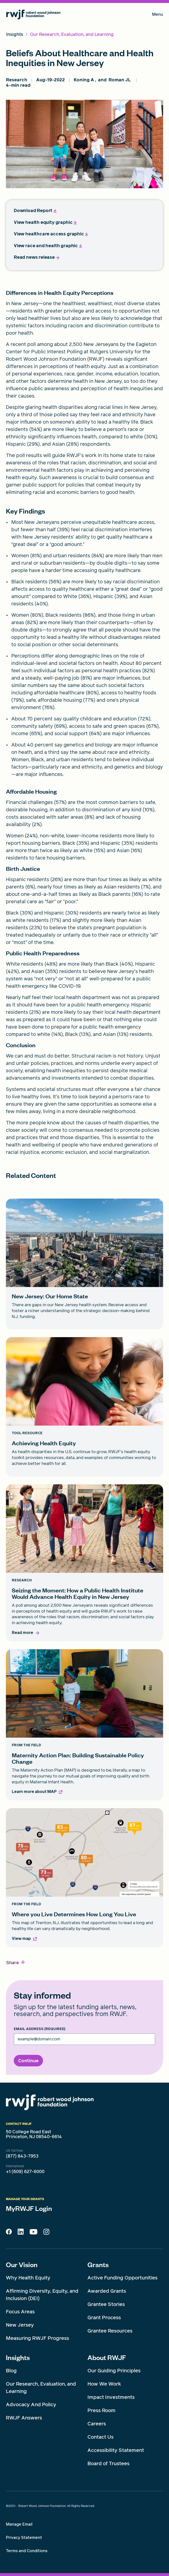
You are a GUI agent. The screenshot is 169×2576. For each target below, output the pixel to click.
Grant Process (104, 2317)
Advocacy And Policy (31, 2404)
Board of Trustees (108, 2463)
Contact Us (100, 2436)
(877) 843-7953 (22, 2156)
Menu (157, 15)
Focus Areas (20, 2311)
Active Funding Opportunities (122, 2277)
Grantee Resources (109, 2330)
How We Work (104, 2383)
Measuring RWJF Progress (37, 2338)
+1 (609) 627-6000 (25, 2171)
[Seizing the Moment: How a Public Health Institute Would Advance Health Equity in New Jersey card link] (84, 1562)
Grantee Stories (106, 2304)
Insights (18, 2357)
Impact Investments (111, 2397)
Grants (98, 2264)
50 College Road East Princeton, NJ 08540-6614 (34, 2134)
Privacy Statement (24, 2537)
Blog (11, 2370)
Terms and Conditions (26, 2551)
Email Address (39, 2029)
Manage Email (19, 2524)
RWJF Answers (24, 2417)
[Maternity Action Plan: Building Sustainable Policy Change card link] (84, 1724)
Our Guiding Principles (114, 2370)
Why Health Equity (28, 2277)
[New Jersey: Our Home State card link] (84, 1264)
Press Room (101, 2410)
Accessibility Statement (115, 2450)
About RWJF (106, 2357)
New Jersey (20, 2324)
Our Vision (22, 2264)
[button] (16, 1962)
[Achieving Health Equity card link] (84, 1406)
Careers (96, 2423)
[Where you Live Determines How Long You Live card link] (84, 1877)
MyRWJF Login (29, 2208)
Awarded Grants (106, 2291)
